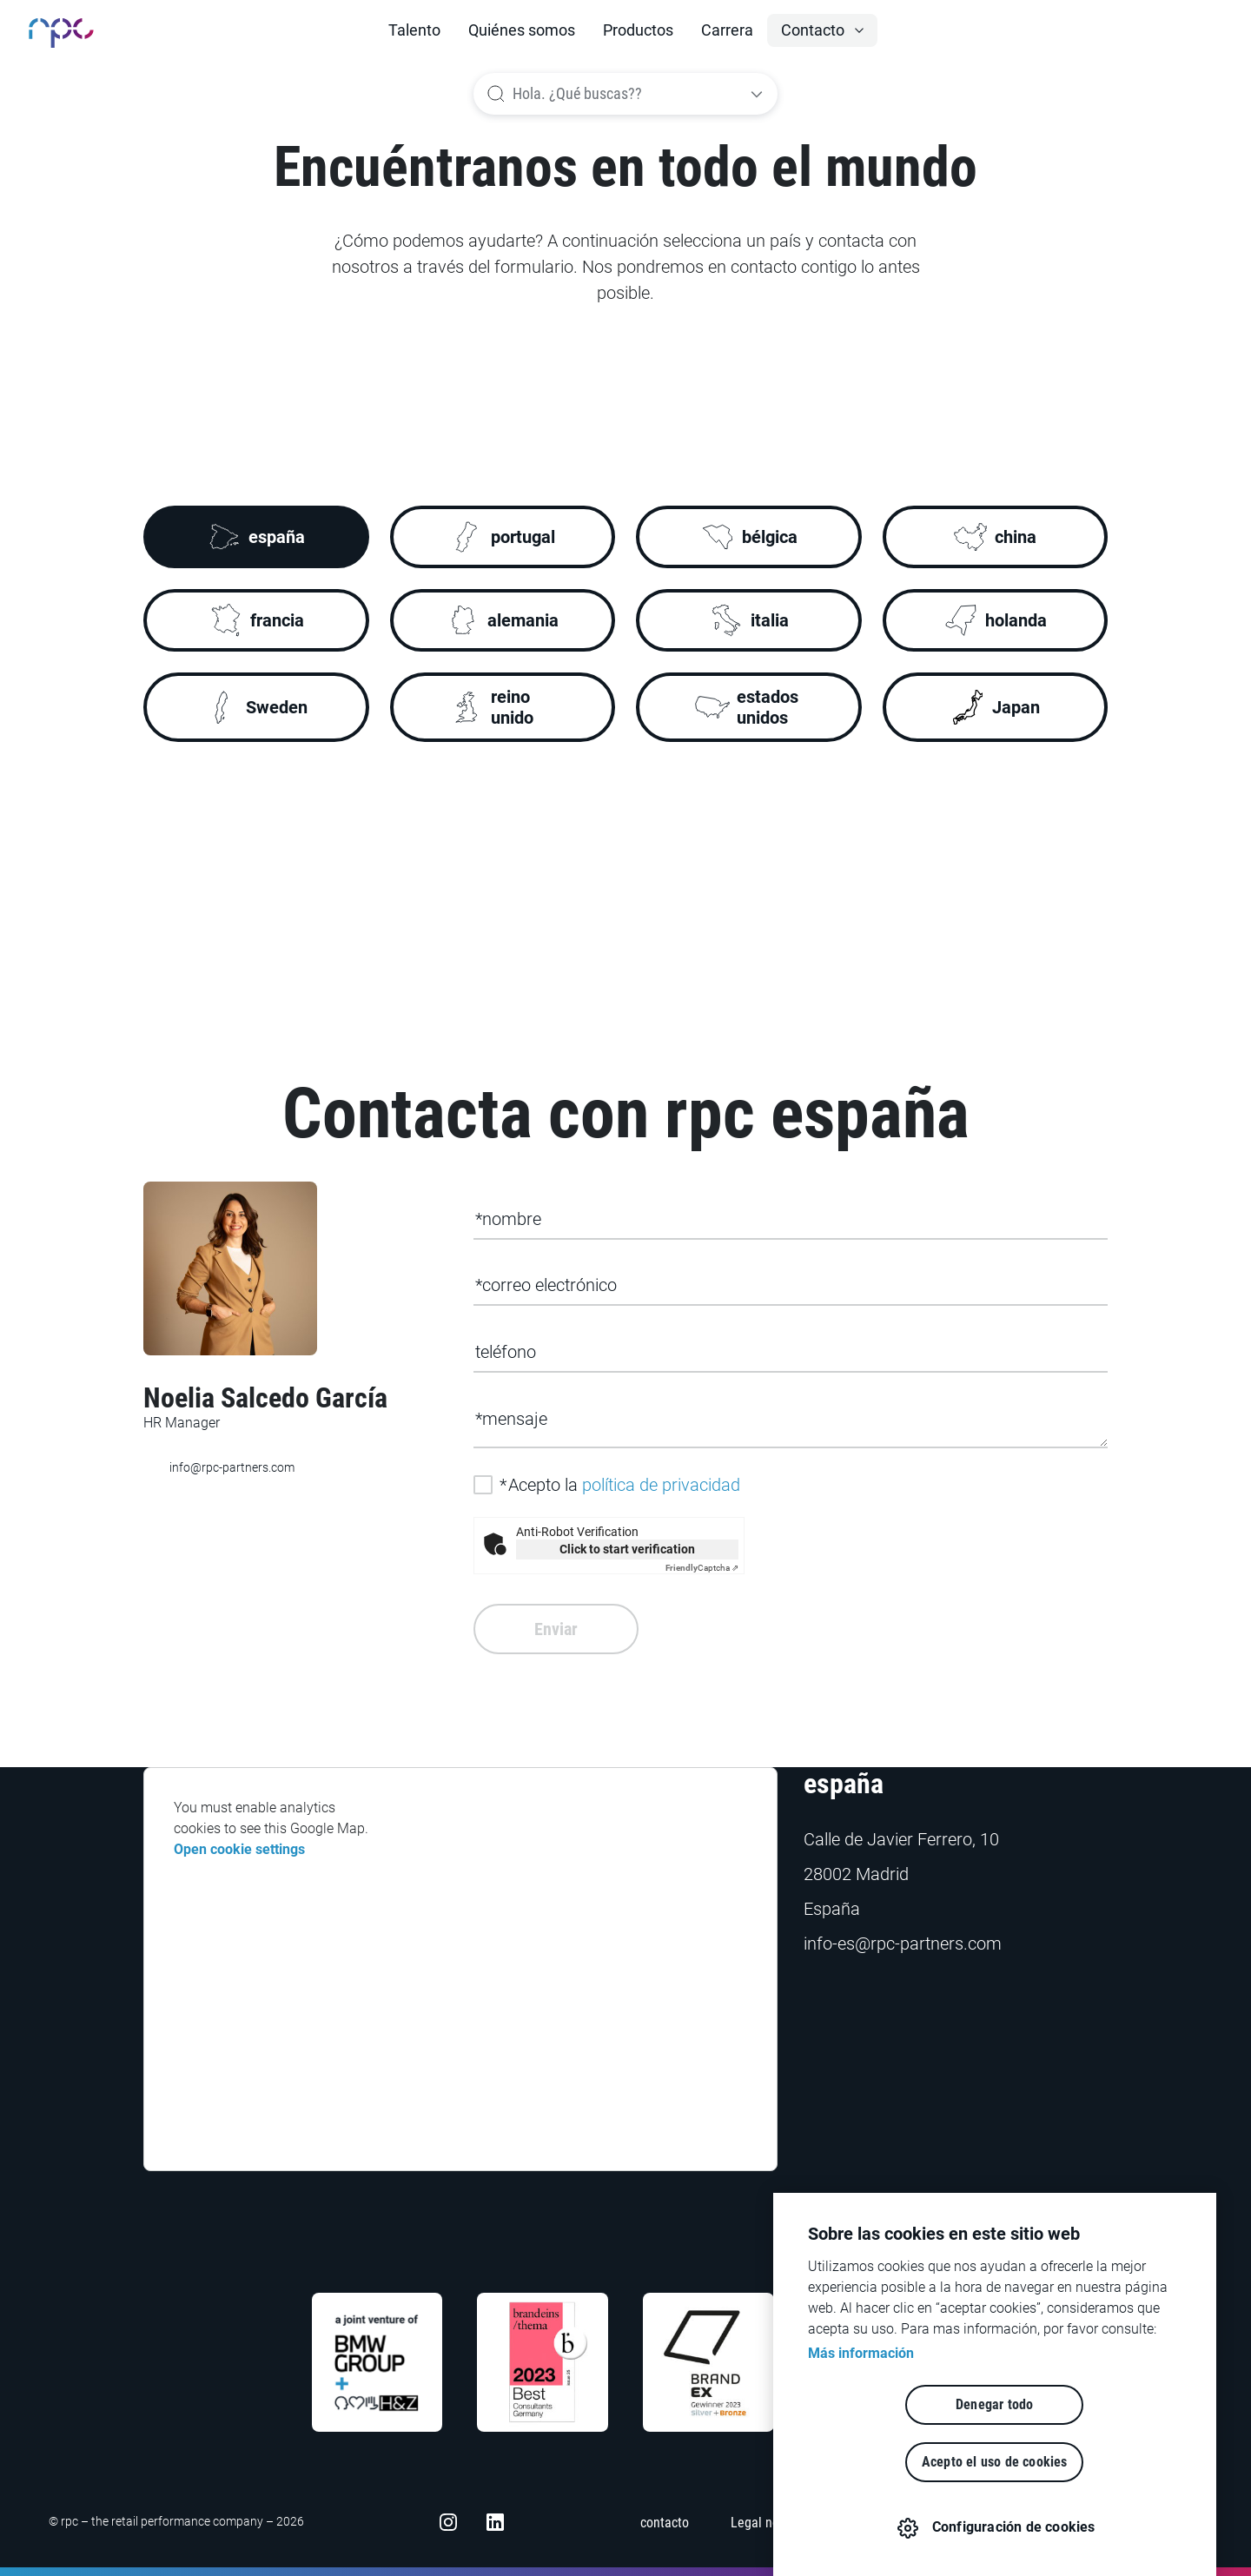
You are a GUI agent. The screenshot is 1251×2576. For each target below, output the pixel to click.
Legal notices (768, 2522)
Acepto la (620, 1484)
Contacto (812, 30)
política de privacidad (661, 1484)
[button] (822, 30)
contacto (664, 2522)
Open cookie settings (239, 1849)
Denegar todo (894, 2461)
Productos (638, 30)
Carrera (727, 30)
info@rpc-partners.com (219, 1468)
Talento (414, 30)
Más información (861, 2410)
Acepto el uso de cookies (1095, 2461)
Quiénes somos (521, 30)
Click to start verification (627, 1549)
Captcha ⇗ (701, 1568)
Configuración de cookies (1012, 2527)
